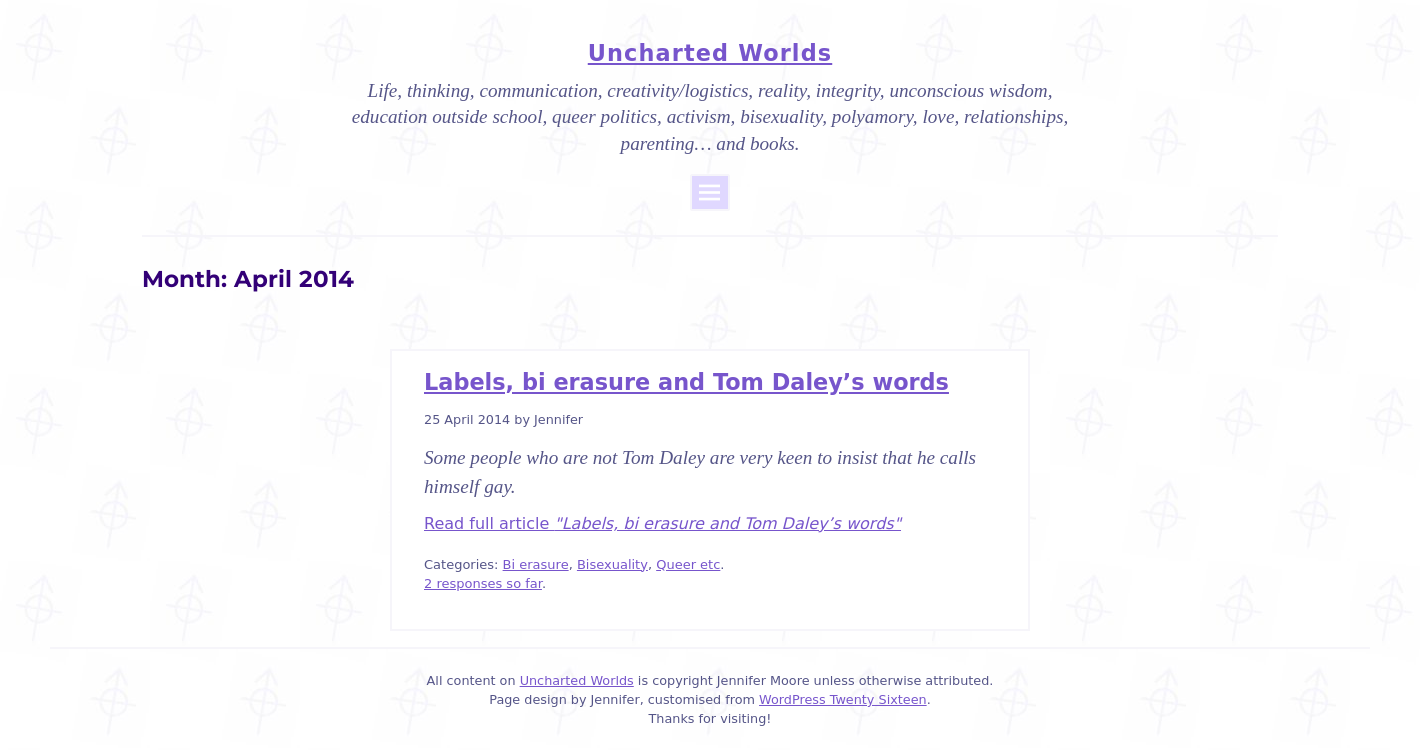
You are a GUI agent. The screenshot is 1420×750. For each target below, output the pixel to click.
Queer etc (688, 564)
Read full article (662, 523)
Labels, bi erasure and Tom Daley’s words (686, 382)
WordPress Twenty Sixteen (843, 699)
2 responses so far (483, 583)
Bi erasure (536, 564)
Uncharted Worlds (710, 53)
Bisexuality (612, 564)
